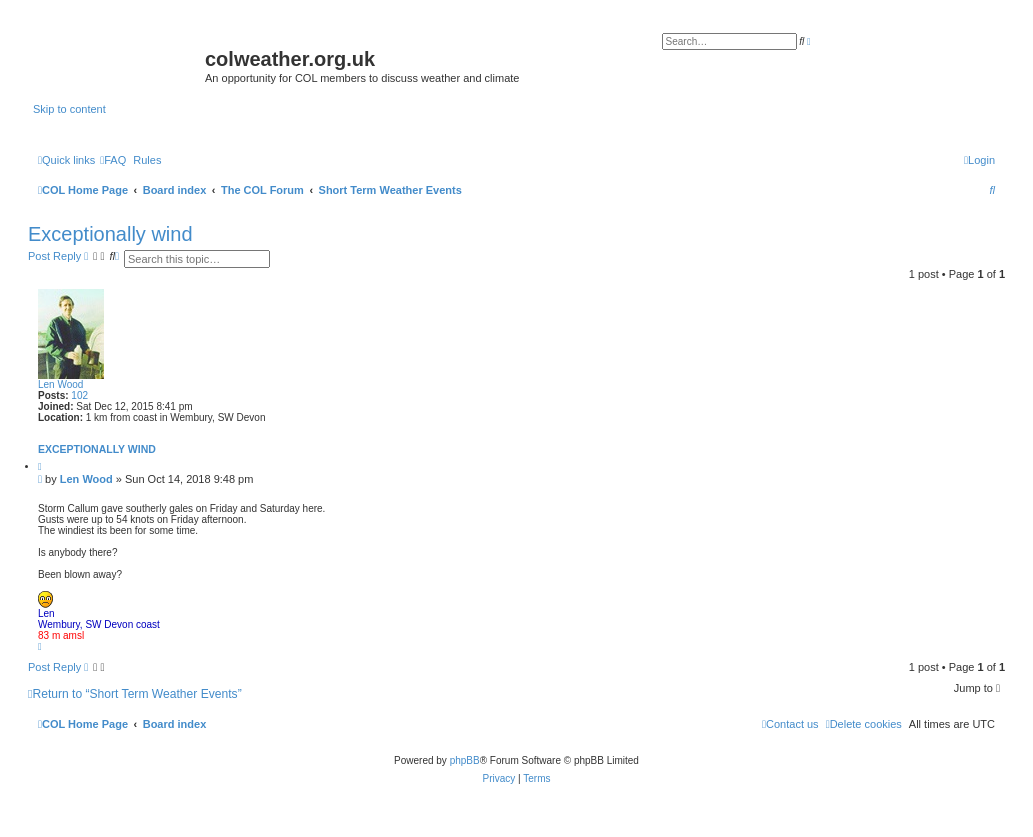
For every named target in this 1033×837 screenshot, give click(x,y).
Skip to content (69, 109)
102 (79, 395)
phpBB (465, 760)
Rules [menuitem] (147, 160)
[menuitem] (113, 160)
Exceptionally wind (110, 234)
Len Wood (60, 384)
